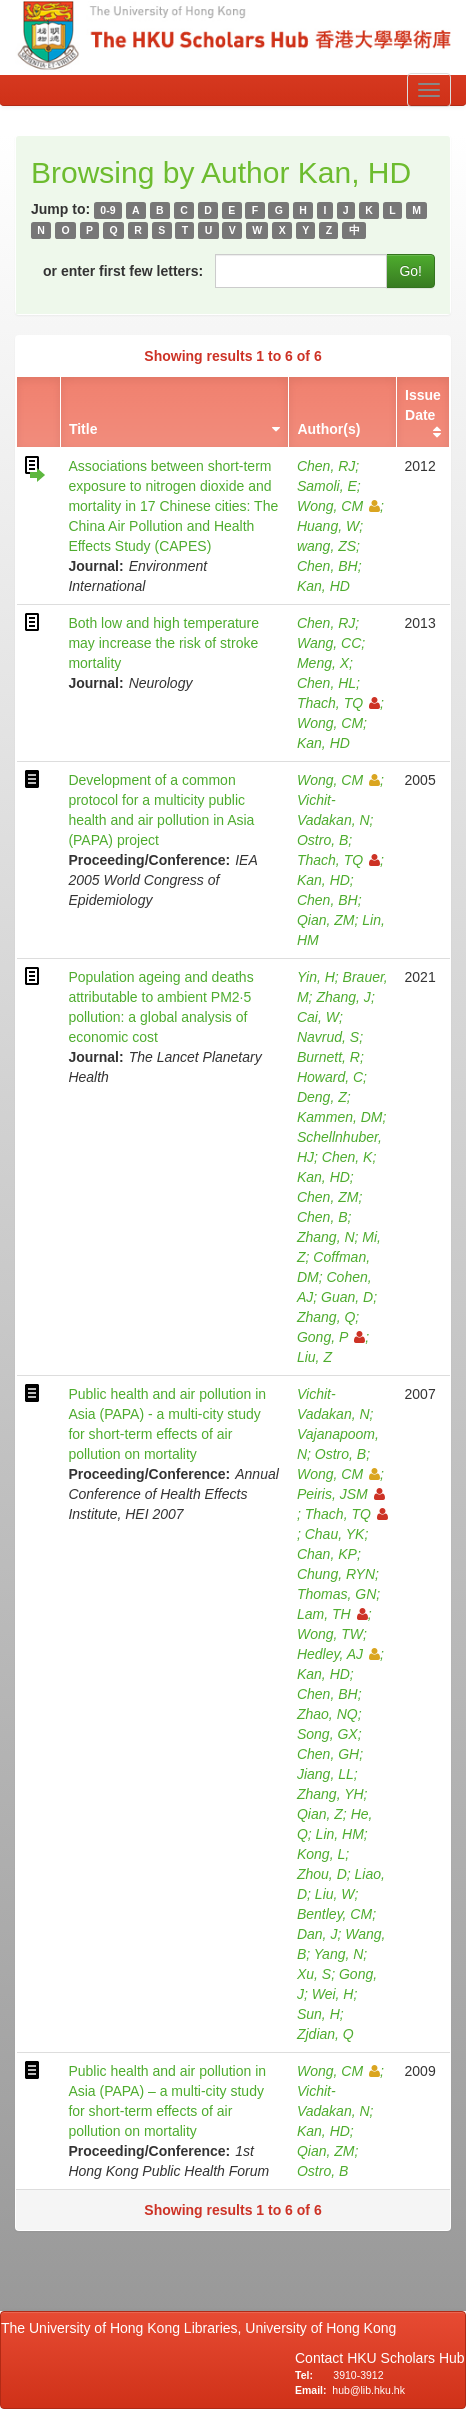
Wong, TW (330, 1634)
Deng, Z (322, 1097)
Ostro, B (322, 840)
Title (83, 429)
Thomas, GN (336, 1594)
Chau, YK (335, 1534)
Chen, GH (328, 1754)
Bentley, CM (334, 1914)
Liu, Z (314, 1357)
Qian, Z (320, 1814)
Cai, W (318, 1017)
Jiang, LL (325, 1774)
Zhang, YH (330, 1794)
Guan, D (347, 1297)
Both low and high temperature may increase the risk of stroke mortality (163, 643)
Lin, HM (340, 1834)
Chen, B (322, 1217)
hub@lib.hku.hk (368, 2390)
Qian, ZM (326, 920)
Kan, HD (323, 586)
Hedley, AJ (338, 1654)
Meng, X (323, 663)
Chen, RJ (326, 466)
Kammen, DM (340, 1117)
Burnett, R (328, 1057)
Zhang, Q (326, 1317)
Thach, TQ (338, 703)
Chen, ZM (327, 1197)
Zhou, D (322, 1874)
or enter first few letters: (123, 271)
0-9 (107, 210)
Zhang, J (343, 997)
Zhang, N (326, 1237)
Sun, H (318, 2014)
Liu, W (335, 1894)
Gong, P (331, 1337)
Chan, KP (327, 1554)
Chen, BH (327, 566)
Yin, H (316, 977)
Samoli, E (327, 486)
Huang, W (328, 526)
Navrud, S (328, 1037)
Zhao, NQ (327, 1714)
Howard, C (330, 1077)
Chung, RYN (336, 1574)
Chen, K (347, 1157)
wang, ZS (326, 546)
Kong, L (321, 1854)
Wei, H (333, 1994)
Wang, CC (329, 643)
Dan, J (317, 1934)
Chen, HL (326, 683)
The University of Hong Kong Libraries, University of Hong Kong (202, 2328)
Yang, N (339, 1954)
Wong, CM (338, 506)
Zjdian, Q (325, 2034)
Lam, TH (332, 1614)
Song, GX (327, 1734)
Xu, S (314, 1974)
